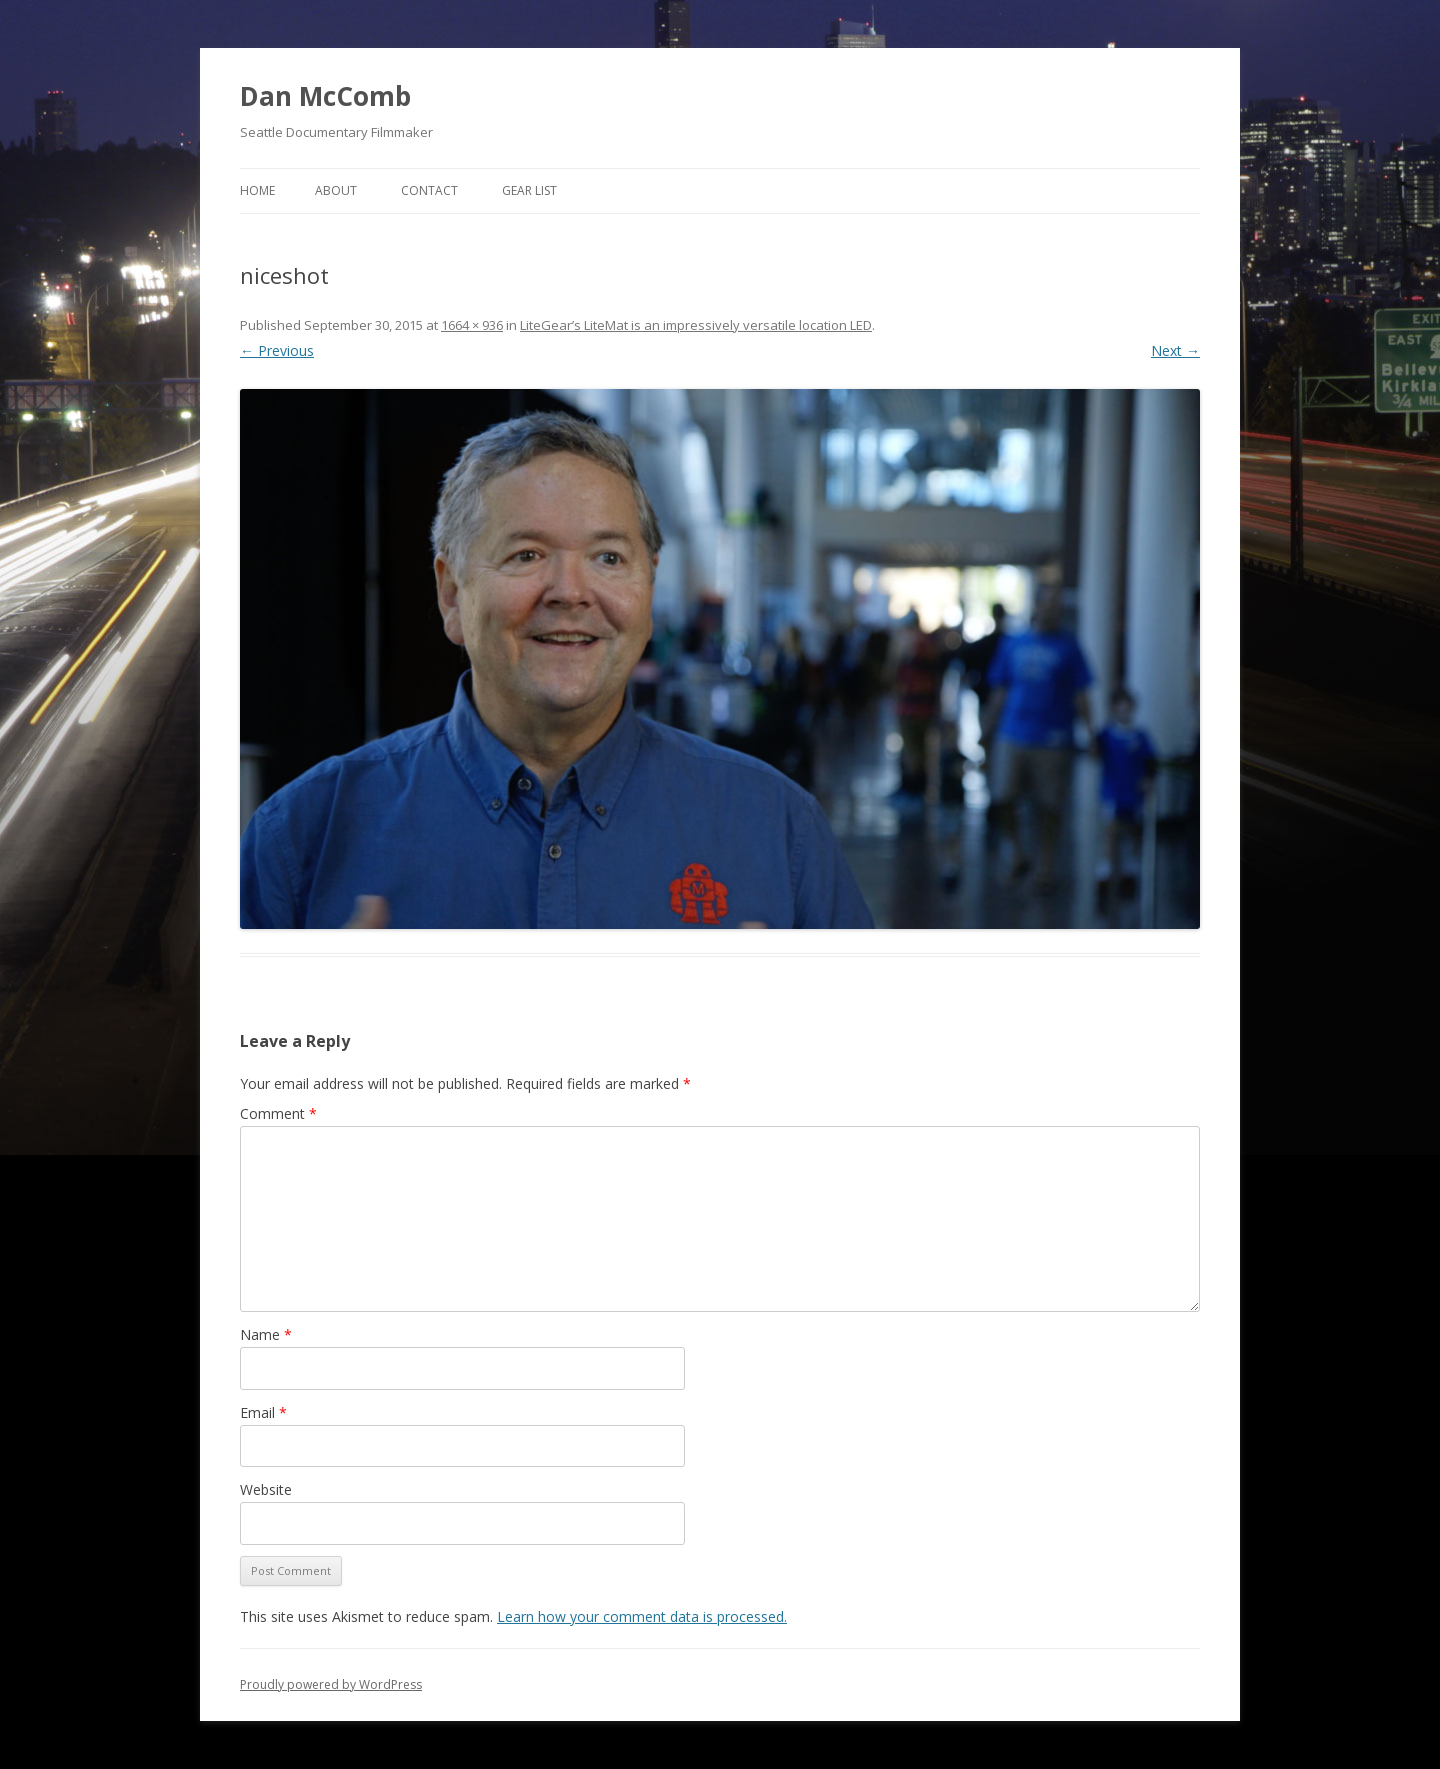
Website (266, 1489)
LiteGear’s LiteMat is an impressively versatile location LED (696, 325)
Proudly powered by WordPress (331, 1684)
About (336, 190)
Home (257, 190)
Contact (429, 190)
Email (263, 1412)
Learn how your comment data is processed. (642, 1616)
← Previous (277, 350)
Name (266, 1334)
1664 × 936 (472, 325)
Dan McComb (325, 96)
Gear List (529, 190)
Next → (1175, 350)
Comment (278, 1113)
